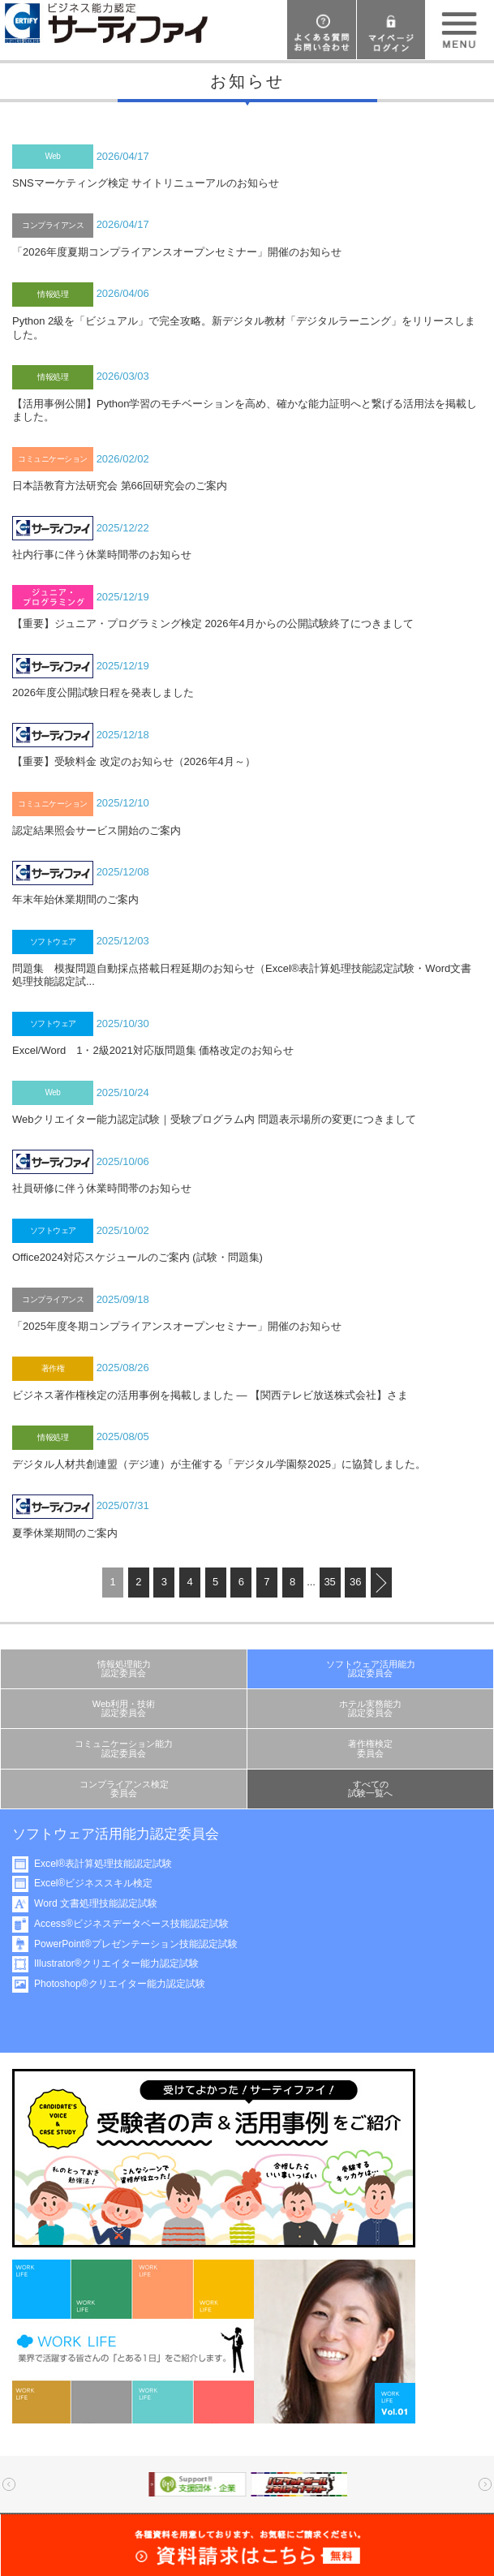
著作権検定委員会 (370, 1748)
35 (329, 1582)
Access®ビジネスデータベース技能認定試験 (139, 1923)
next (381, 1583)
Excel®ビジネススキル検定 (101, 1883)
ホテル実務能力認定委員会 (370, 1708)
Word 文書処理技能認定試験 (103, 1903)
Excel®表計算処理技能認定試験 (111, 1863)
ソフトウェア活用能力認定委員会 (370, 1668)
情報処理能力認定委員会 (124, 1668)
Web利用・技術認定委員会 (124, 1708)
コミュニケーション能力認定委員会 (124, 1748)
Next (485, 2484)
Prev (8, 2484)
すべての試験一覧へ (370, 1788)
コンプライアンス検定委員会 (124, 1788)
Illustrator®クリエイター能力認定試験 (124, 1963)
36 (355, 1582)
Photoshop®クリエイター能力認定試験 (127, 1983)
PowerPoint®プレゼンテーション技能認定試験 (144, 1944)
